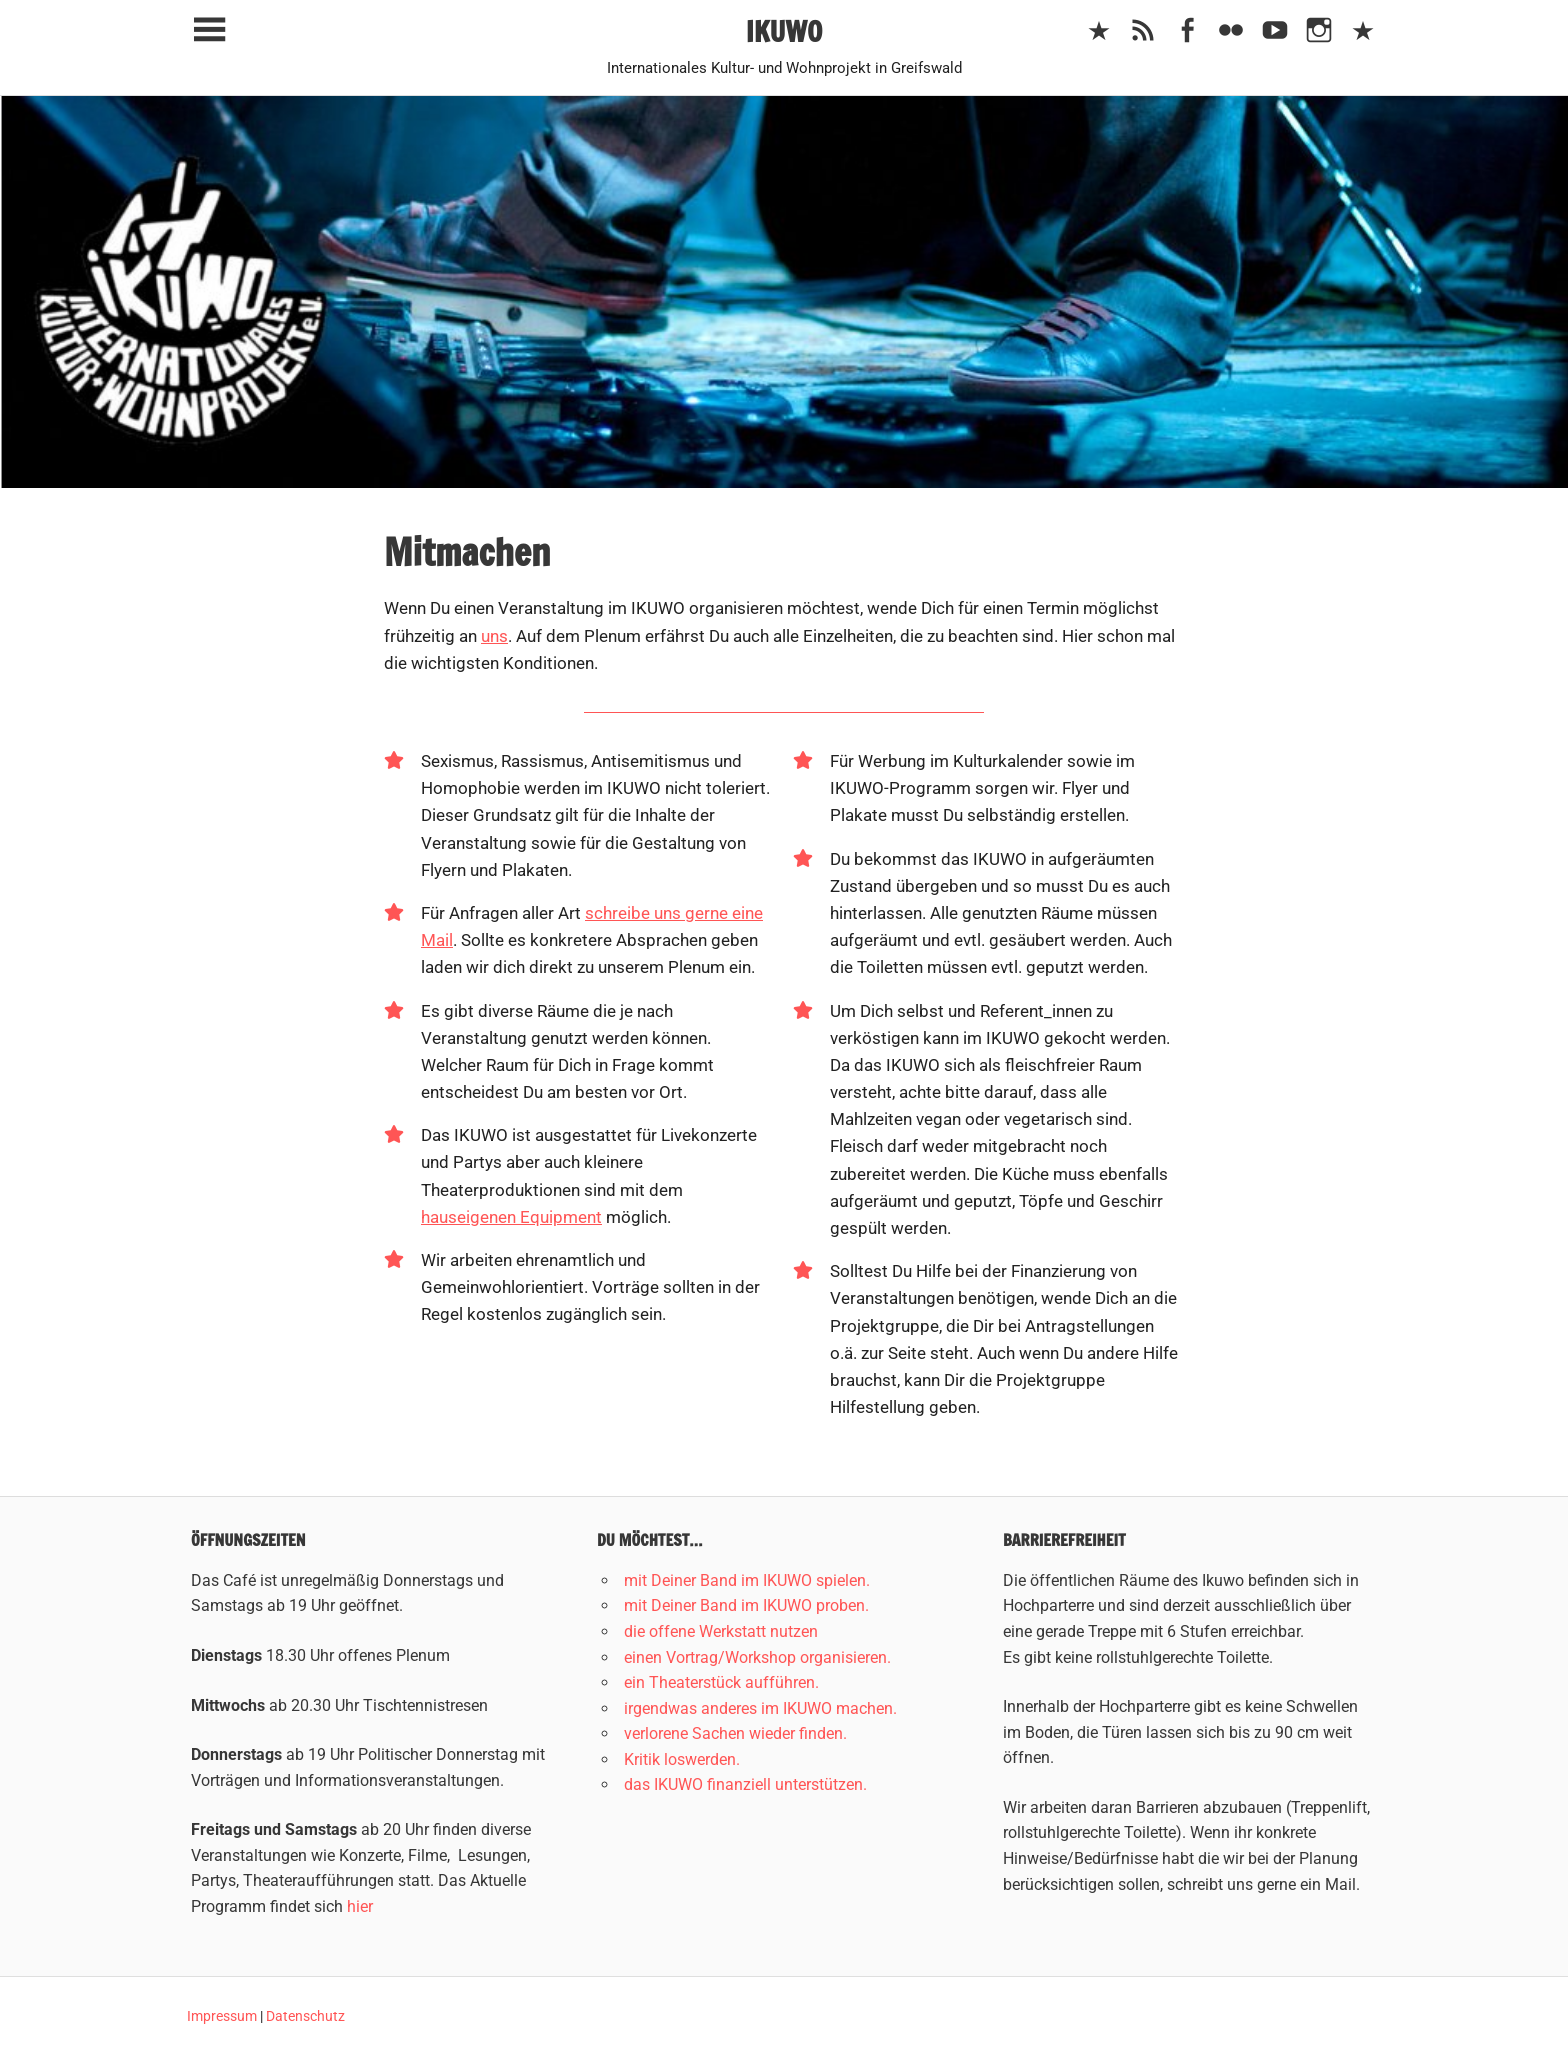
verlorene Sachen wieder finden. (735, 1733)
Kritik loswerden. (682, 1759)
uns (494, 636)
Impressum (222, 2016)
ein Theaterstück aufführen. (721, 1682)
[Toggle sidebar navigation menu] (209, 30)
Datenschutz (305, 2016)
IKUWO (784, 31)
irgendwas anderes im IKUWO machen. (760, 1708)
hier (360, 1906)
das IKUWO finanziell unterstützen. (745, 1784)
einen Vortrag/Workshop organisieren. (757, 1657)
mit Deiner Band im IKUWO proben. (746, 1605)
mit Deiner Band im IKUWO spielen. (747, 1580)
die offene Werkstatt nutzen (721, 1631)
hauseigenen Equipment (511, 1217)
